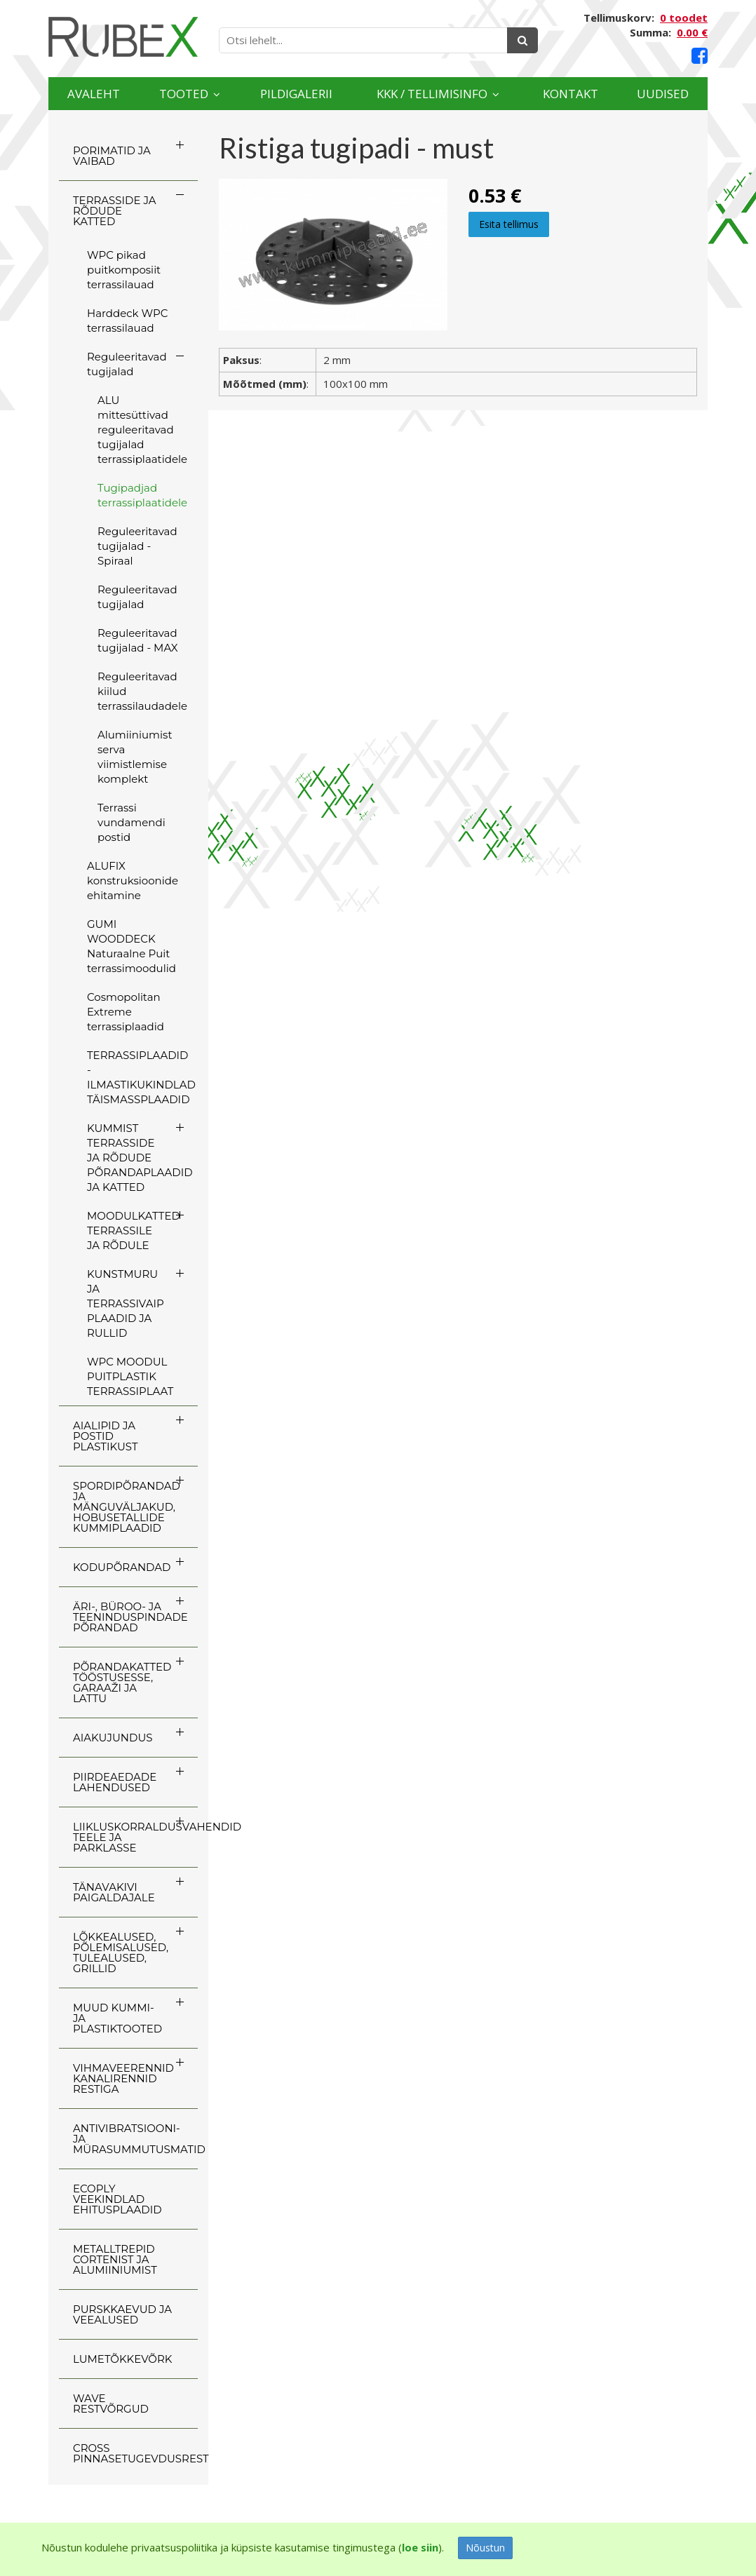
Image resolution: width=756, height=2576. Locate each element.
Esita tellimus (509, 224)
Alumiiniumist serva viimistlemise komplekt (134, 756)
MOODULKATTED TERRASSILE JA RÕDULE (133, 1230)
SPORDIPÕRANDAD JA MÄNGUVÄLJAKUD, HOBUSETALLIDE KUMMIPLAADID (126, 1507)
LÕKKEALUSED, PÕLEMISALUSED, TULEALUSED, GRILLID (120, 1952)
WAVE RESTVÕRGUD (111, 2403)
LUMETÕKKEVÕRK (122, 2359)
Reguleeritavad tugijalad (127, 364)
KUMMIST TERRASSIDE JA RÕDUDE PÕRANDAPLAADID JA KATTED (140, 1157)
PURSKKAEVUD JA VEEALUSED (122, 2314)
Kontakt (570, 94)
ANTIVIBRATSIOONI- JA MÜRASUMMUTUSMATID (135, 2139)
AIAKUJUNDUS (113, 1737)
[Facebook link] (699, 55)
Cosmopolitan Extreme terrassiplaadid (125, 1011)
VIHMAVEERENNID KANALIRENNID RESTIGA (123, 2078)
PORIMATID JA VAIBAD (112, 156)
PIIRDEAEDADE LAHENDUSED (114, 1782)
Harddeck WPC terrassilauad (127, 320)
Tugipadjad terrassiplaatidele (142, 495)
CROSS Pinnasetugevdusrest (135, 2453)
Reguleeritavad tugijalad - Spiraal (137, 546)
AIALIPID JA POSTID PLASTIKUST (105, 1436)
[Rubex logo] (123, 37)
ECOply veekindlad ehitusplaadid (117, 2199)
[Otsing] (522, 40)
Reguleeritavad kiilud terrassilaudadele (142, 691)
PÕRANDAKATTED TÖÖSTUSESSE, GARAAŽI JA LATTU (122, 1682)
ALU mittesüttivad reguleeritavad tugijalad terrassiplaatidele (142, 429)
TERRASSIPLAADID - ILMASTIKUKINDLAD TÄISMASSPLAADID (141, 1077)
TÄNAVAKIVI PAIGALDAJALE (114, 1892)
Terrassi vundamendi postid (131, 822)
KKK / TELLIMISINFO (432, 94)
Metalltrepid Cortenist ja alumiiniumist (115, 2259)
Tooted (183, 94)
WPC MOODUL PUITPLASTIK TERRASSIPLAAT (130, 1376)
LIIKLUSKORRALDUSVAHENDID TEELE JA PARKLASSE (135, 1837)
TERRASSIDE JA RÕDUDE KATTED (114, 211)
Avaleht (93, 94)
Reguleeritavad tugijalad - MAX (137, 640)
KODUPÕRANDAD (121, 1567)
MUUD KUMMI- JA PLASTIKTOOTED (117, 2018)
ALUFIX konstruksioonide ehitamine (132, 880)
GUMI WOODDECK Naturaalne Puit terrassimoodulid (131, 946)
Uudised (663, 94)
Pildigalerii (296, 94)
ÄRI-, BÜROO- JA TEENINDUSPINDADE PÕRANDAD (130, 1617)
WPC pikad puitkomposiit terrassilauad (124, 269)
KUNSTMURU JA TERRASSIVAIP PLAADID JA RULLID (125, 1303)
